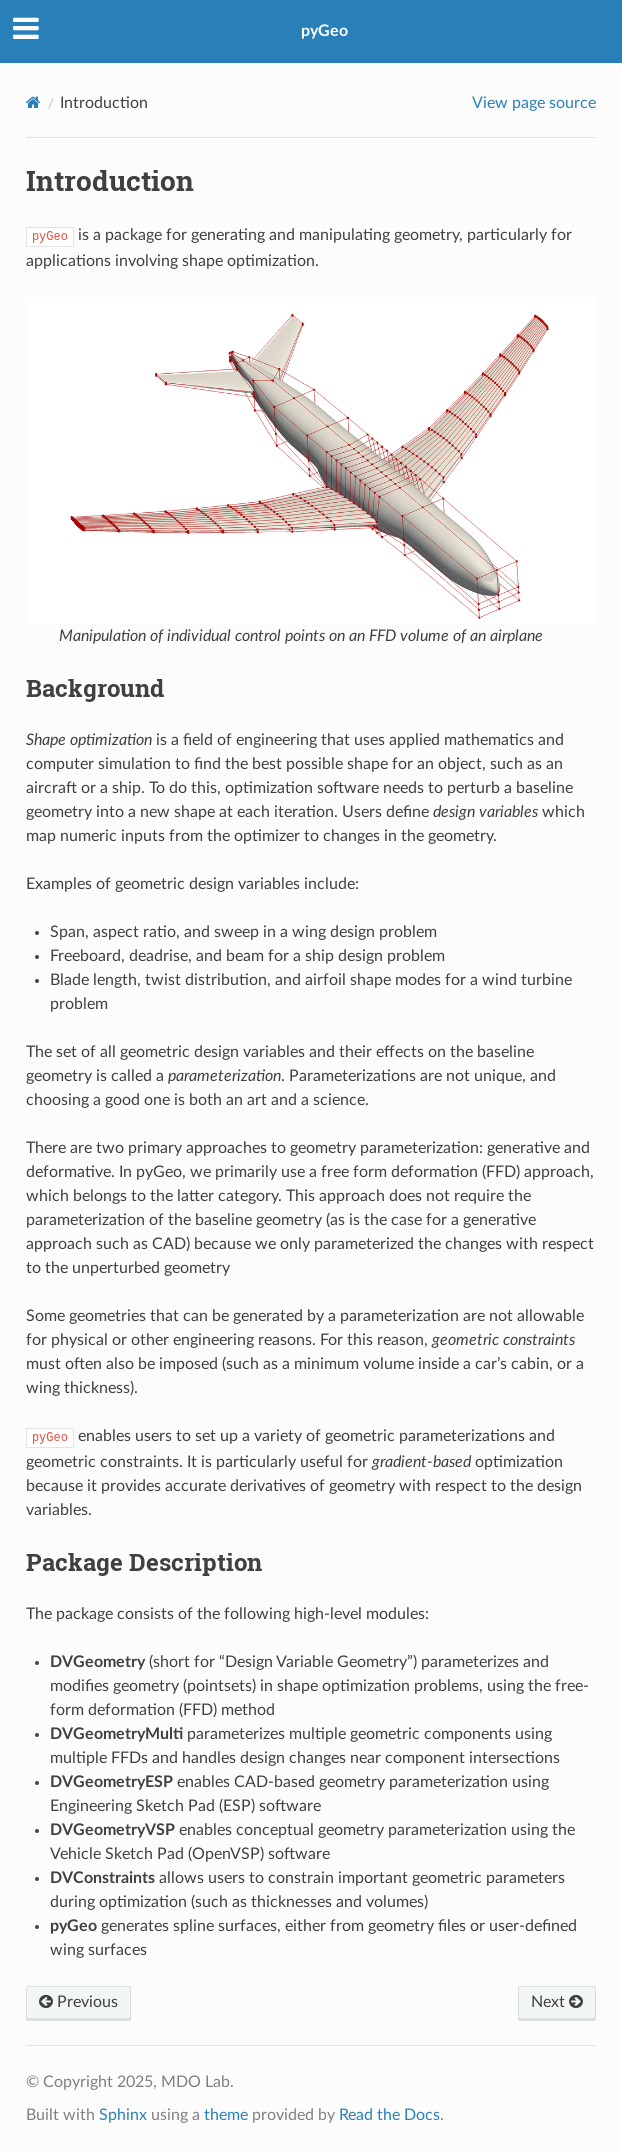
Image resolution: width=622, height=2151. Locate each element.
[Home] (33, 102)
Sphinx (123, 2115)
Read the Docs (389, 2115)
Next (557, 2002)
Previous (78, 2002)
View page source (534, 103)
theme (226, 2115)
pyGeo (324, 31)
